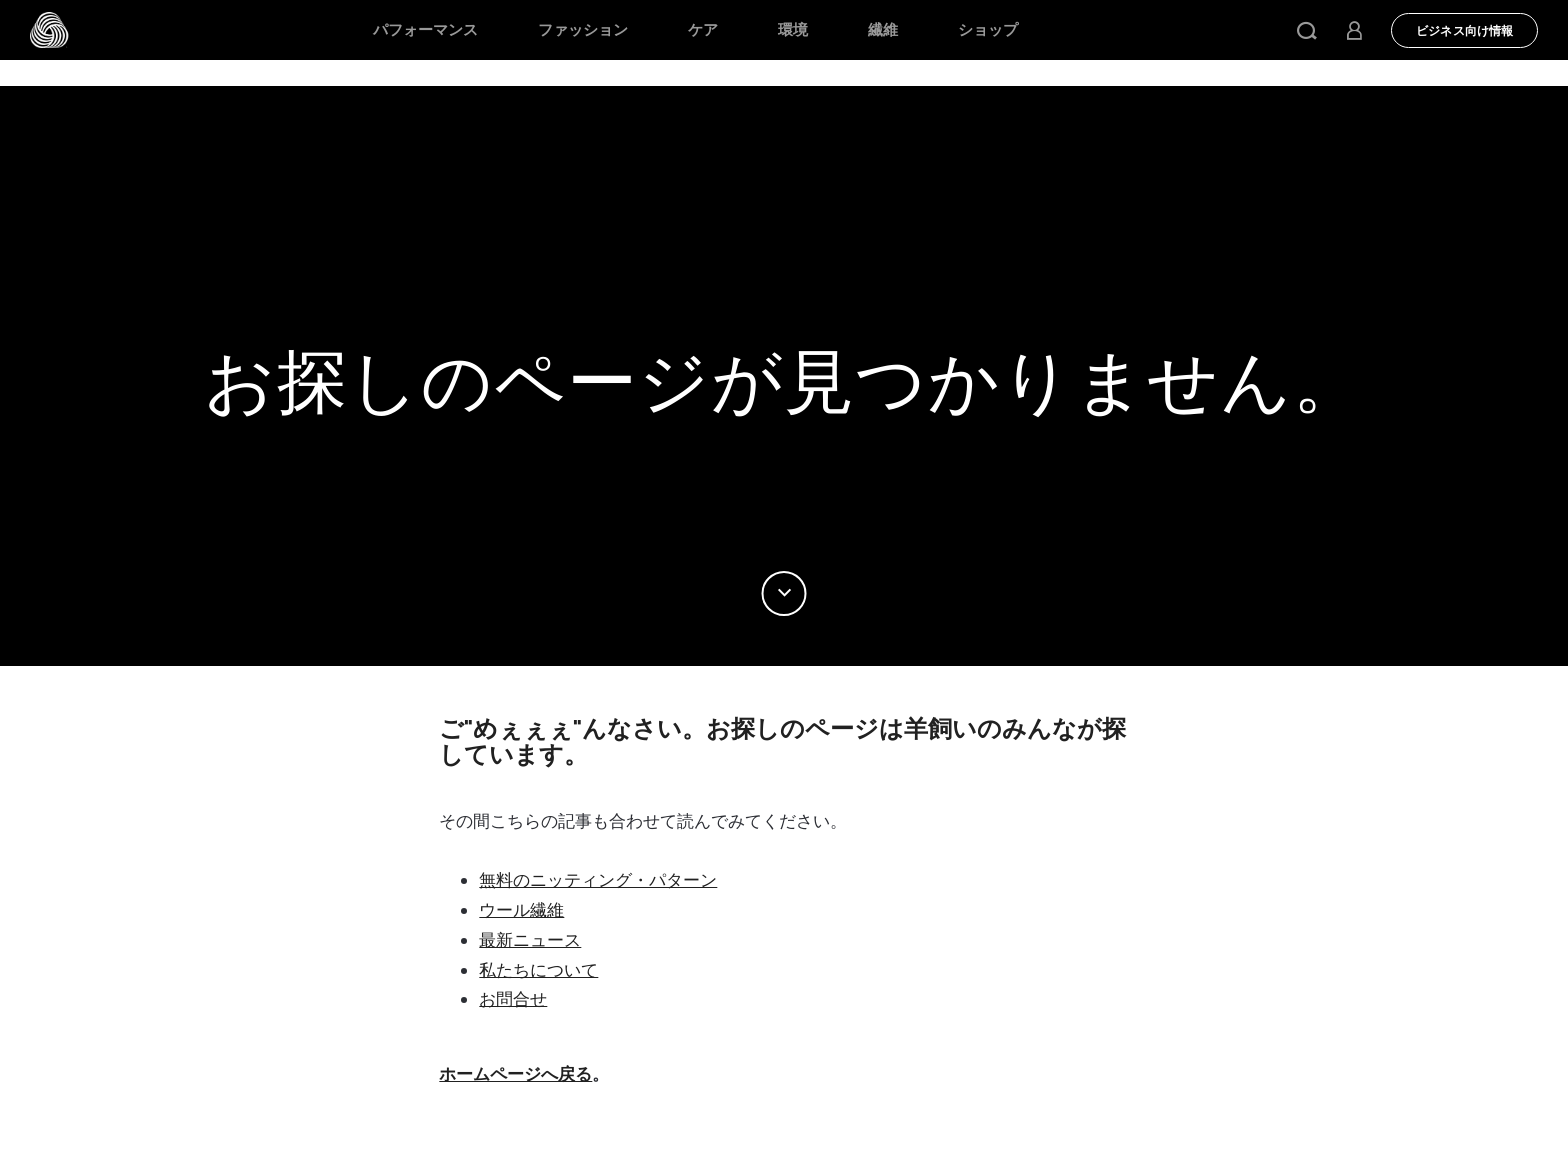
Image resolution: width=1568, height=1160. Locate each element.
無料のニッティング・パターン (598, 880)
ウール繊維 (521, 910)
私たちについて (538, 970)
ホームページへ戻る (515, 1074)
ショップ (988, 30)
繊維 (883, 30)
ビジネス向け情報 (1464, 31)
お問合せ (513, 999)
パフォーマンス (425, 30)
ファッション (583, 30)
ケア (703, 30)
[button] (1307, 30)
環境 (793, 30)
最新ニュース (530, 940)
